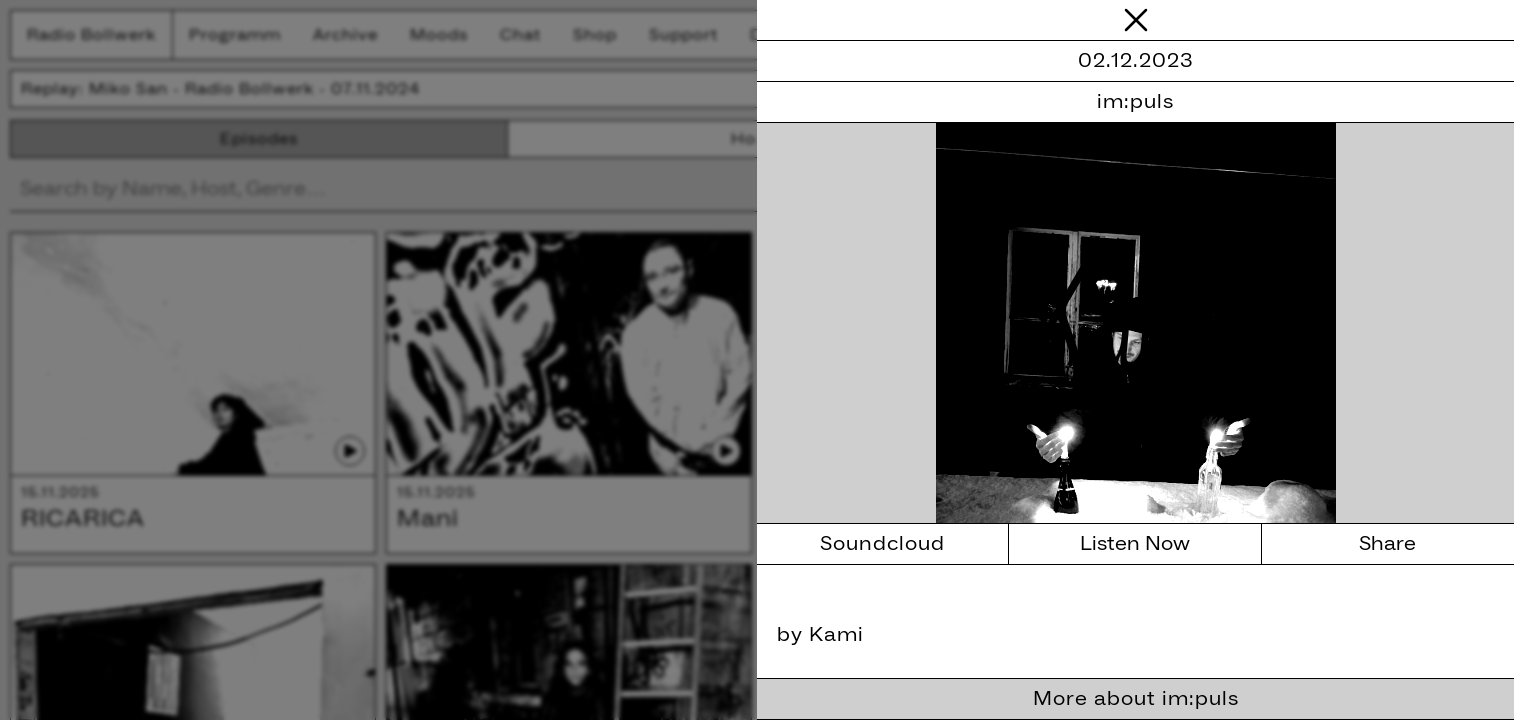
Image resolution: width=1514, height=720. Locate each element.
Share (1387, 544)
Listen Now (1135, 544)
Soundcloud (882, 544)
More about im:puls (1136, 699)
